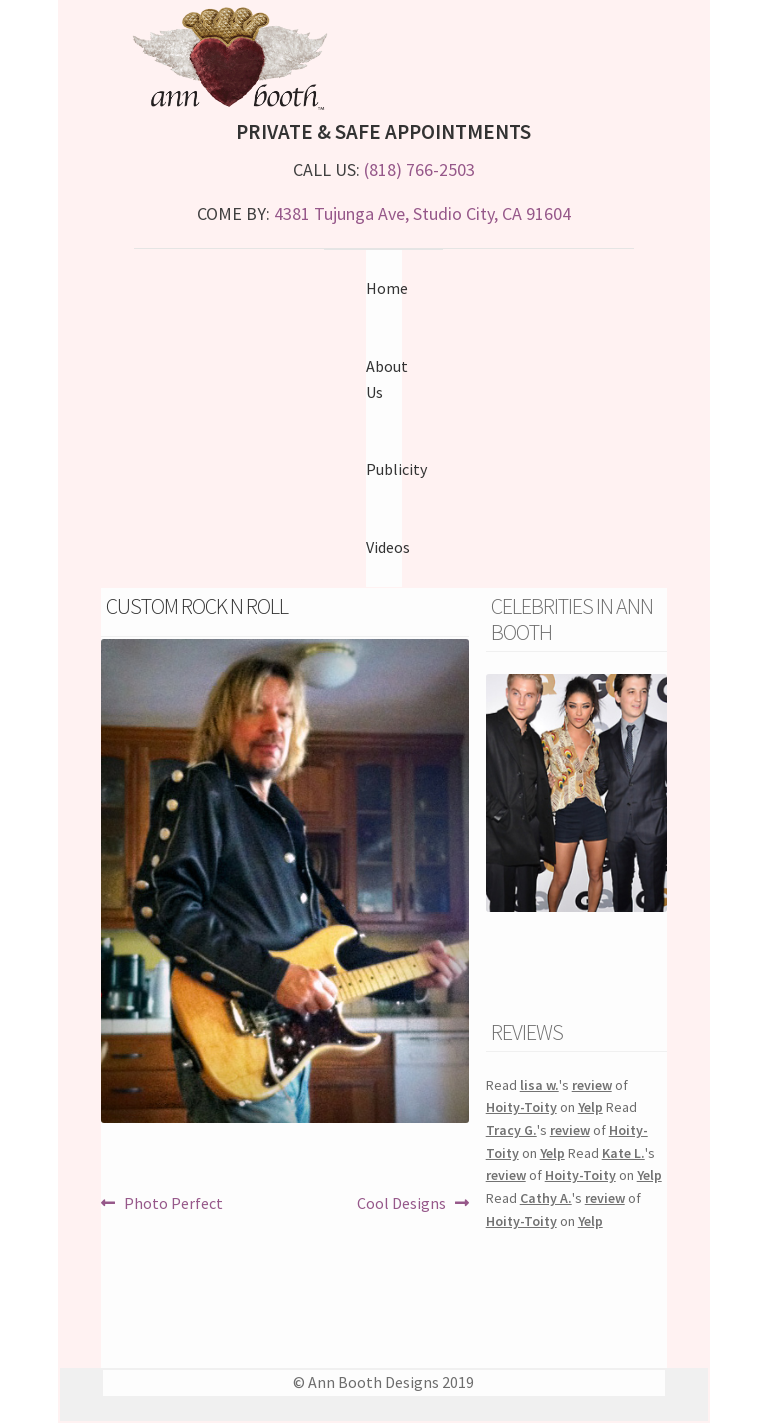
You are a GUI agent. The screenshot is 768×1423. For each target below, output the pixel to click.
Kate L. (623, 1153)
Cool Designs (401, 1204)
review (592, 1085)
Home (387, 288)
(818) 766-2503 (419, 169)
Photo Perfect (173, 1204)
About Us (387, 379)
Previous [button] (496, 793)
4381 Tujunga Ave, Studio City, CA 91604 (422, 213)
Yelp (590, 1107)
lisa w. (539, 1085)
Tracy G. (511, 1130)
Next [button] (657, 793)
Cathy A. (546, 1198)
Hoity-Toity (521, 1107)
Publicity (396, 469)
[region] (576, 818)
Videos (388, 547)
